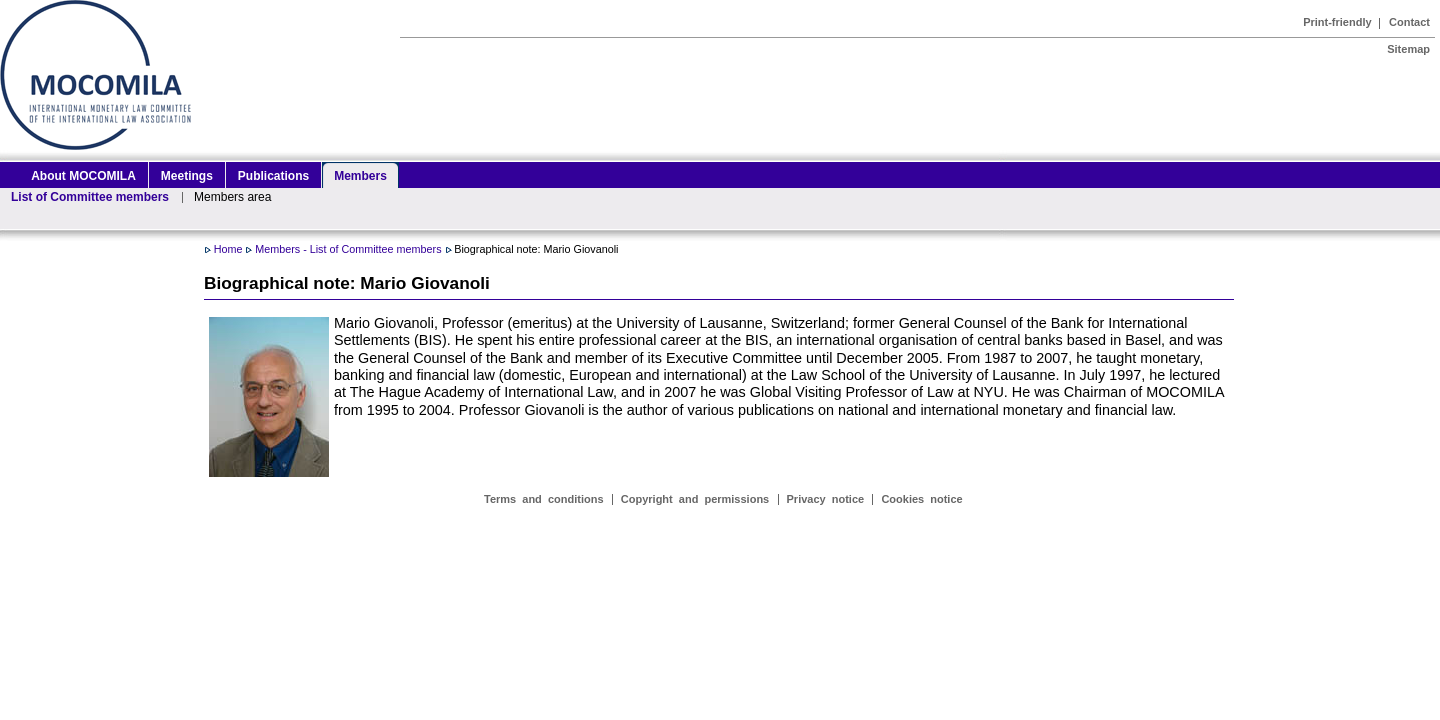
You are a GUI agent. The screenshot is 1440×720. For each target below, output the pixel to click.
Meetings (187, 176)
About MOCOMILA (83, 176)
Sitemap (1408, 49)
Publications (273, 176)
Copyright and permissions (695, 499)
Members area (232, 197)
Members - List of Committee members (348, 249)
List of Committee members (90, 197)
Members (360, 176)
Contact (1409, 22)
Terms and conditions (543, 499)
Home (228, 249)
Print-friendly (1337, 22)
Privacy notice (826, 499)
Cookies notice (921, 499)
